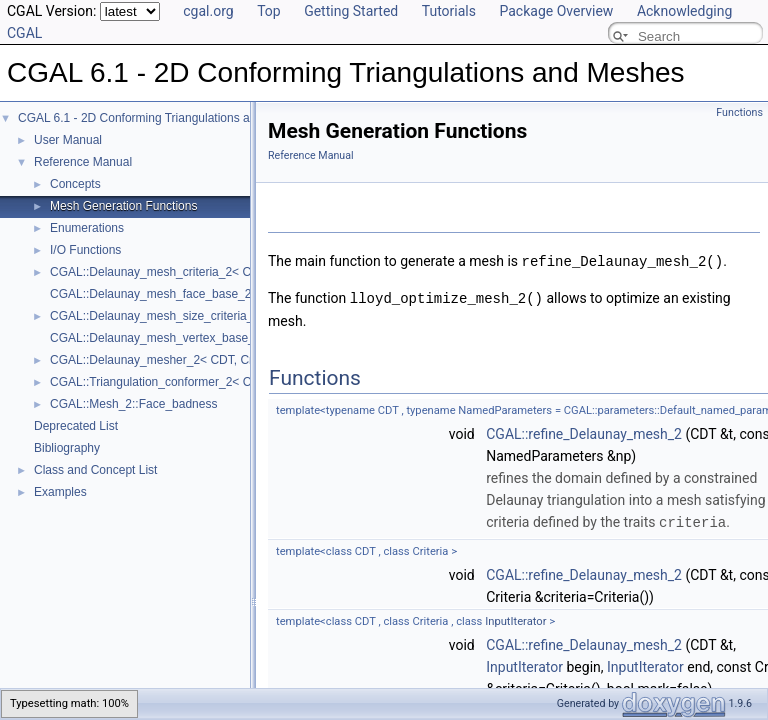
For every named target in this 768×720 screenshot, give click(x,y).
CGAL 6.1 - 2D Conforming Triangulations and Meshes (163, 118)
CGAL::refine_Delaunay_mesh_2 (584, 432)
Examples (60, 492)
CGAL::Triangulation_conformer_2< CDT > (163, 382)
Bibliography (67, 448)
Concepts (75, 184)
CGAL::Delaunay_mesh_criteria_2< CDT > (163, 272)
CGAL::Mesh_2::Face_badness (133, 404)
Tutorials (449, 11)
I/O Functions (85, 250)
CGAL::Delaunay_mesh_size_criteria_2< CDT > (177, 316)
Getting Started (351, 11)
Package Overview (556, 11)
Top (269, 11)
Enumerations (87, 228)
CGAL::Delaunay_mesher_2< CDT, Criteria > (169, 360)
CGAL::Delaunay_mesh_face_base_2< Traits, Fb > (186, 294)
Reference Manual (83, 162)
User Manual (68, 140)
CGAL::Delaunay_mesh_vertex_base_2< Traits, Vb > (191, 338)
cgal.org (208, 11)
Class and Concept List (95, 470)
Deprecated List (76, 426)
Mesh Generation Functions (123, 206)
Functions (739, 112)
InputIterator (515, 618)
